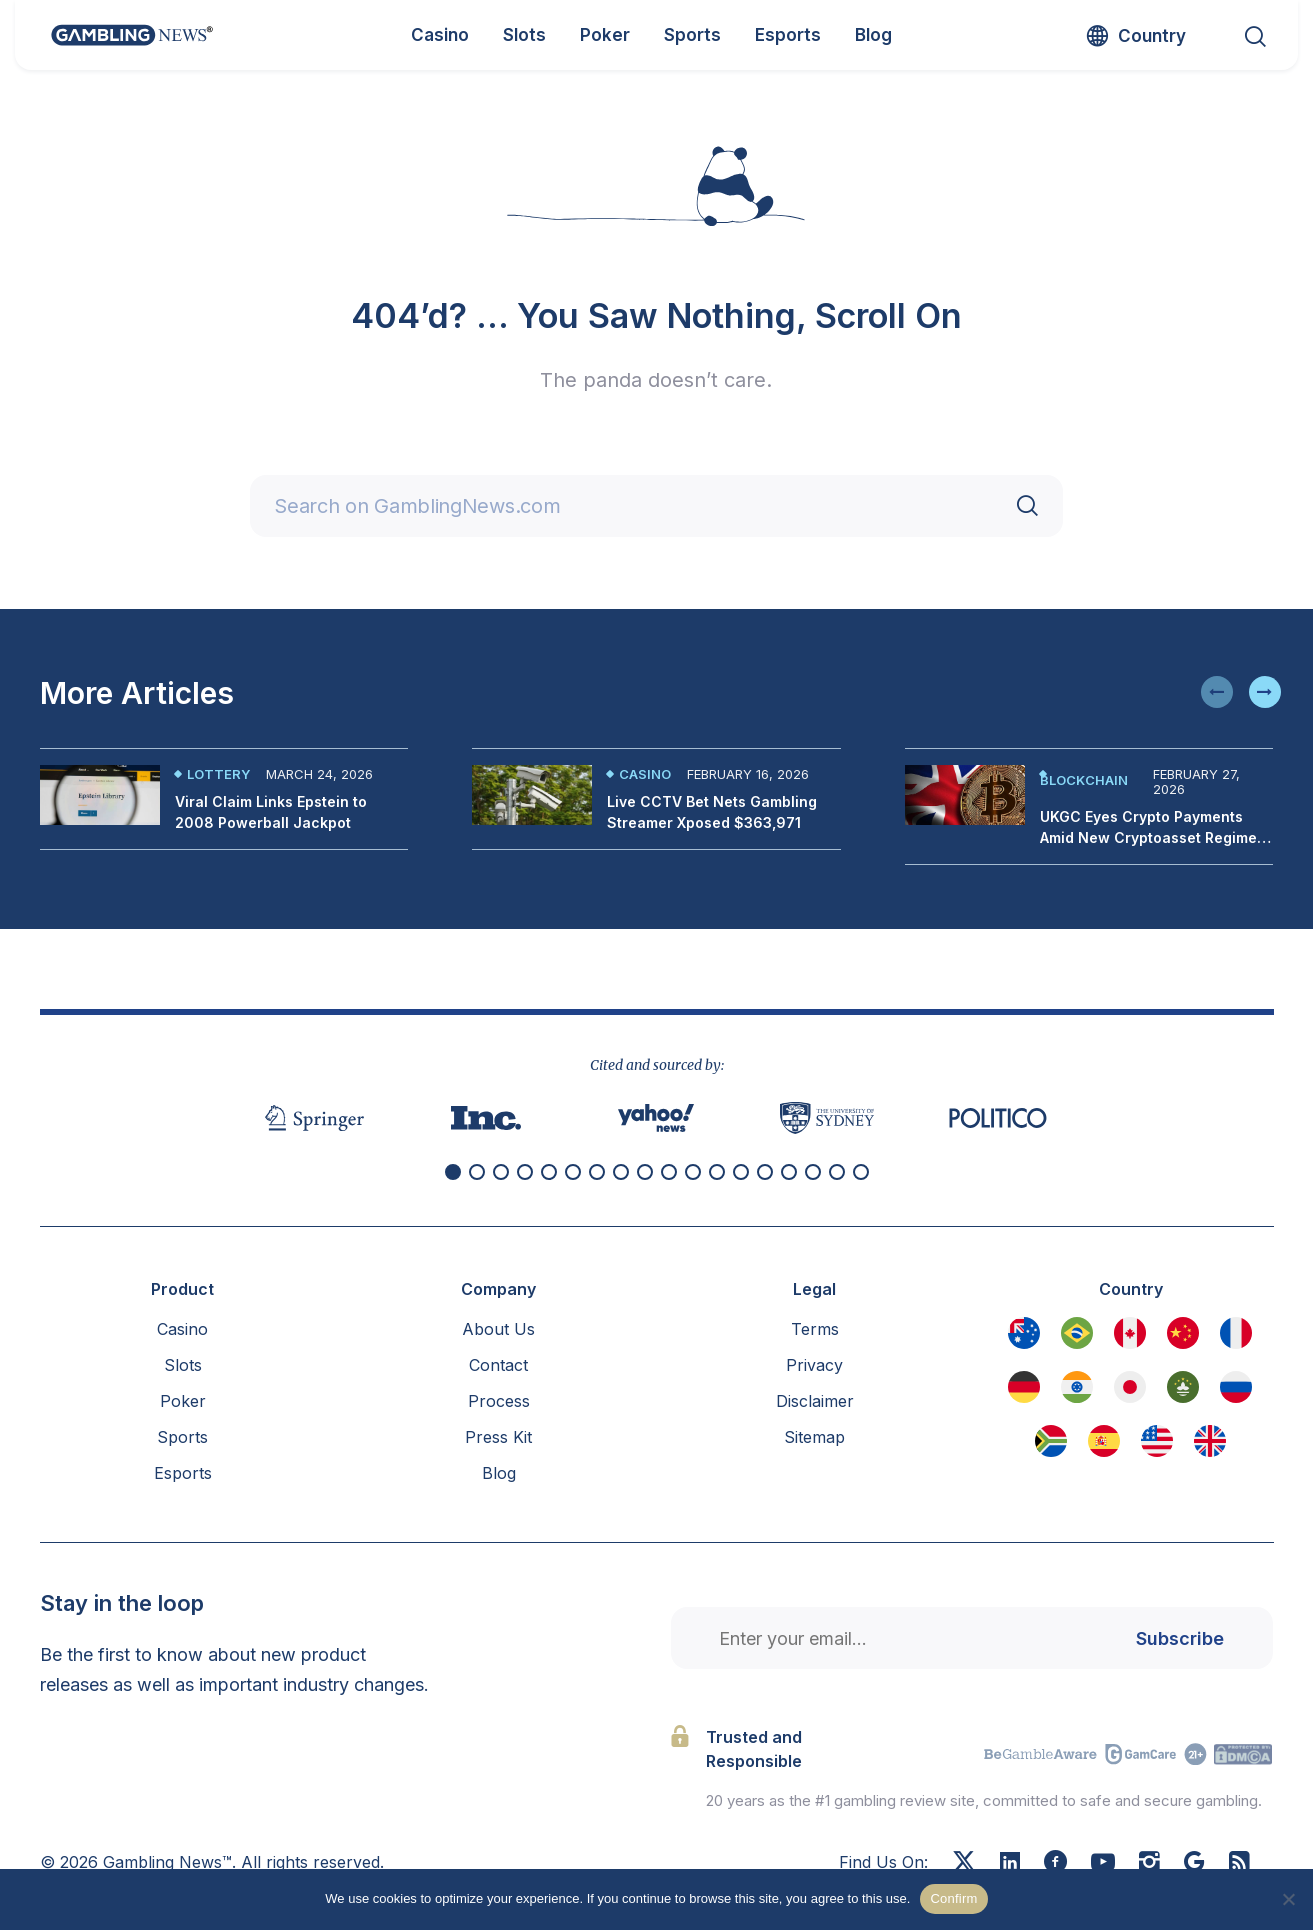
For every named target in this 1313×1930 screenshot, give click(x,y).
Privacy (814, 1365)
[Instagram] (1149, 1864)
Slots (183, 1365)
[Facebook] (1055, 1864)
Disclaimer (815, 1401)
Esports (183, 1473)
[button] (1217, 692)
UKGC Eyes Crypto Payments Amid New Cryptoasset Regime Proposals (1148, 837)
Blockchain (1084, 780)
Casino (645, 774)
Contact (498, 1365)
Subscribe (1180, 1638)
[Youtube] (1103, 1864)
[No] (1288, 1899)
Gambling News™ (167, 1862)
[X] (964, 1864)
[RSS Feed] (1239, 1864)
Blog (499, 1473)
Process (499, 1401)
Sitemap (814, 1437)
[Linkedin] (1010, 1863)
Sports (182, 1437)
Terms (815, 1329)
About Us (498, 1329)
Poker (183, 1401)
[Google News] (1194, 1864)
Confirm (953, 1898)
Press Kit (498, 1437)
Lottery (218, 774)
